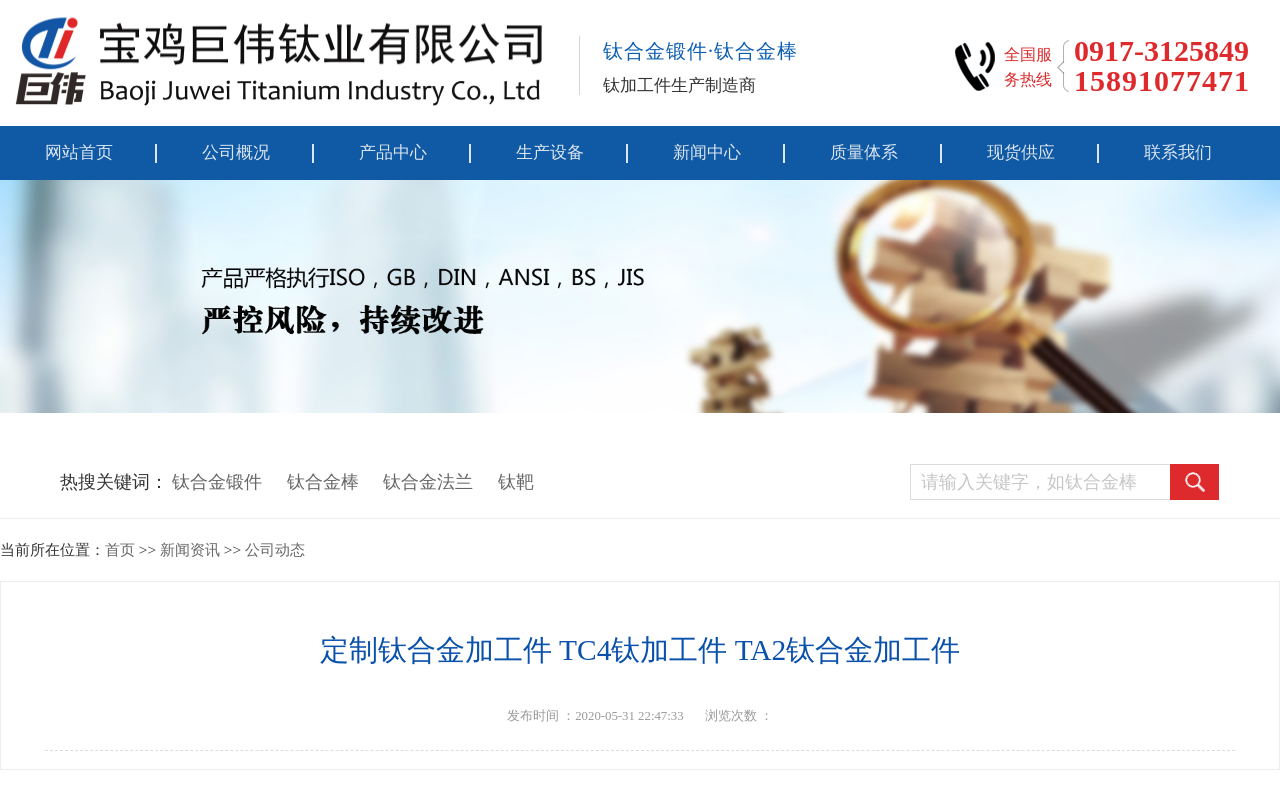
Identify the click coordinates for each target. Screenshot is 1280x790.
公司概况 (236, 152)
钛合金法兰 (428, 482)
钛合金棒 (323, 482)
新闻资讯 (190, 549)
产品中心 (393, 152)
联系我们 (1178, 152)
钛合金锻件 (217, 482)
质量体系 (864, 152)
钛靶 (516, 482)
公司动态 (275, 549)
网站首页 (79, 152)
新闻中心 (707, 152)
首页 (120, 549)
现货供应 (1021, 152)
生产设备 (550, 152)
